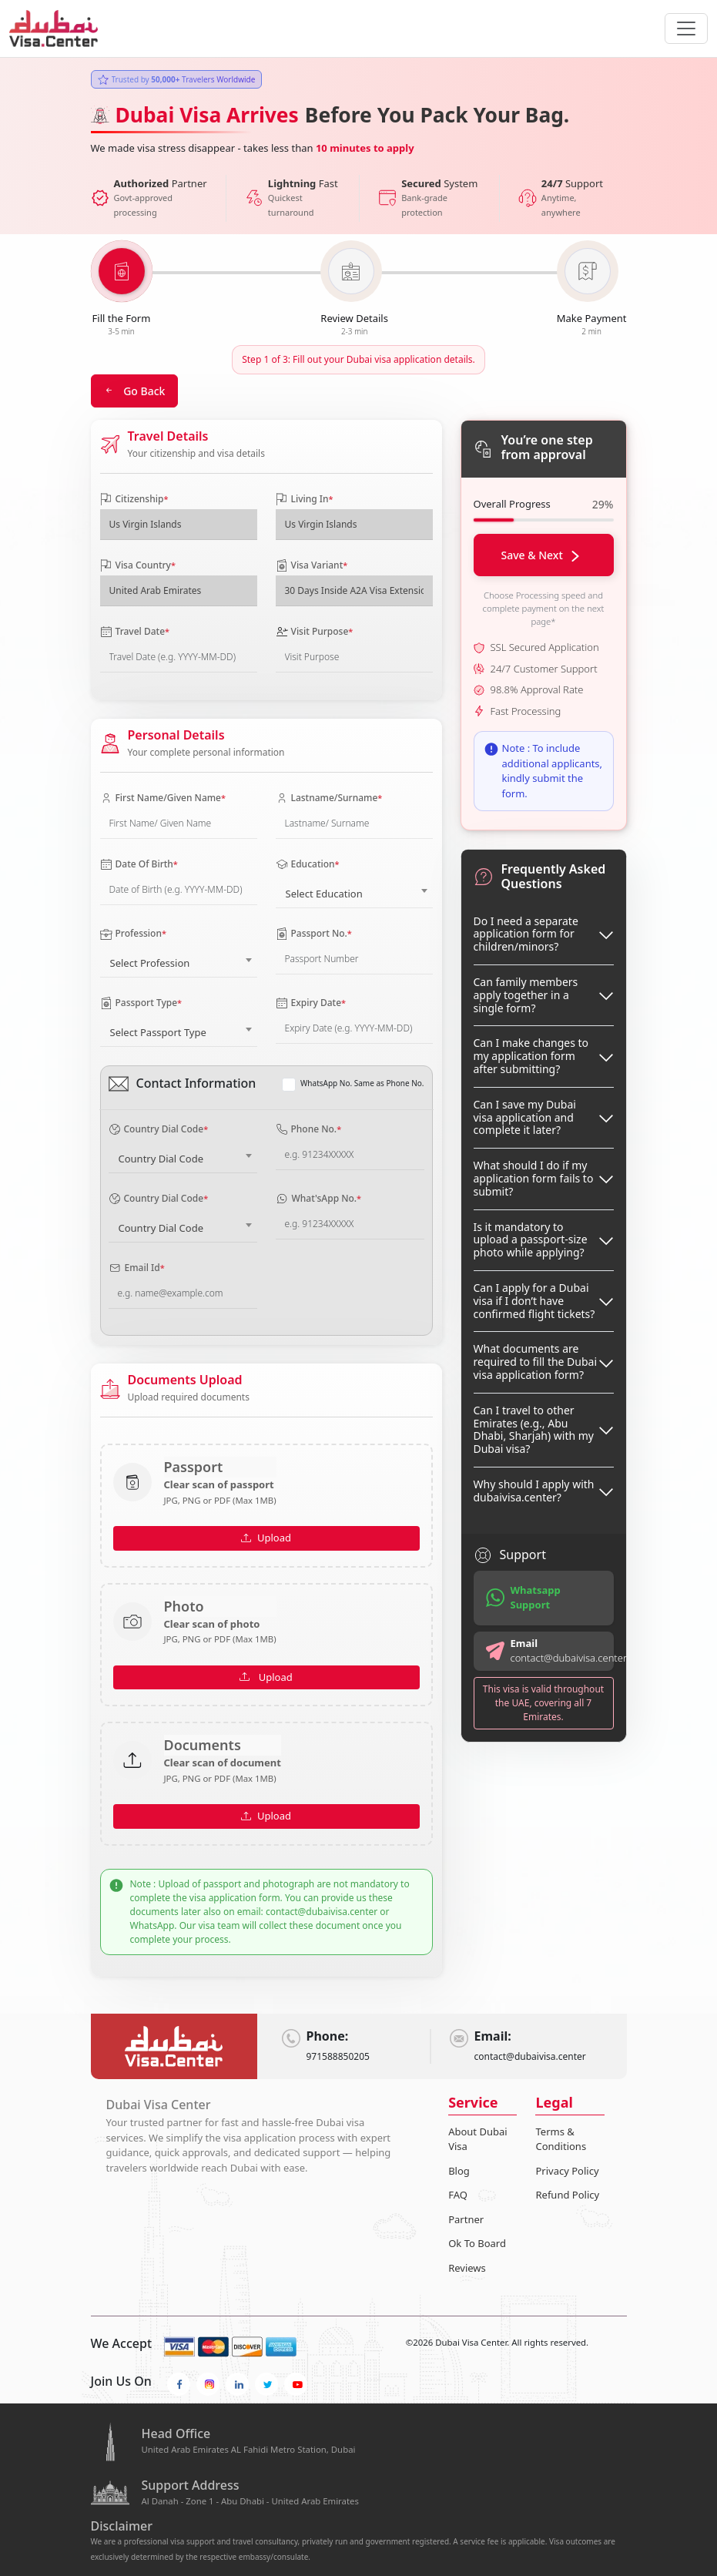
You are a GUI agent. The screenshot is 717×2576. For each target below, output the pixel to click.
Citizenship (134, 498)
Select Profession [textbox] (150, 963)
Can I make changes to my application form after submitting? (531, 1055)
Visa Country (138, 565)
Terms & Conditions (560, 2139)
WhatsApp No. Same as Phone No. (362, 1083)
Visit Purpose (314, 631)
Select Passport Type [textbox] (158, 1032)
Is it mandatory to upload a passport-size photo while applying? (531, 1239)
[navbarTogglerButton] (686, 28)
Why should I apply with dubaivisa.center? (534, 1490)
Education (308, 863)
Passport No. (314, 933)
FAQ (457, 2195)
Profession (133, 934)
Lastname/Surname (329, 797)
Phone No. (309, 1128)
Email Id (137, 1267)
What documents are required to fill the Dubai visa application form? (536, 1361)
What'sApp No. (319, 1198)
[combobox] (354, 891)
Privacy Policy (566, 2171)
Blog (459, 2171)
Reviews (467, 2268)
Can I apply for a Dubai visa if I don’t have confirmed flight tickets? (534, 1300)
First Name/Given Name (163, 797)
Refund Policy (567, 2195)
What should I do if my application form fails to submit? (534, 1178)
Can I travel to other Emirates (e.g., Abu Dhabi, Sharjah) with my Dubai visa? (534, 1429)
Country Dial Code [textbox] (161, 1159)
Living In (304, 498)
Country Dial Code (159, 1128)
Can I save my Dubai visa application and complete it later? (525, 1117)
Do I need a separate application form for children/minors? (526, 934)
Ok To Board (477, 2243)
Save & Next (540, 555)
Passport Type (141, 1002)
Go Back (135, 391)
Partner (466, 2219)
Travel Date (135, 631)
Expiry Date (311, 1002)
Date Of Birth (139, 863)
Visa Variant (312, 565)
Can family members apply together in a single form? (526, 994)
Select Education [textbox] (324, 894)
